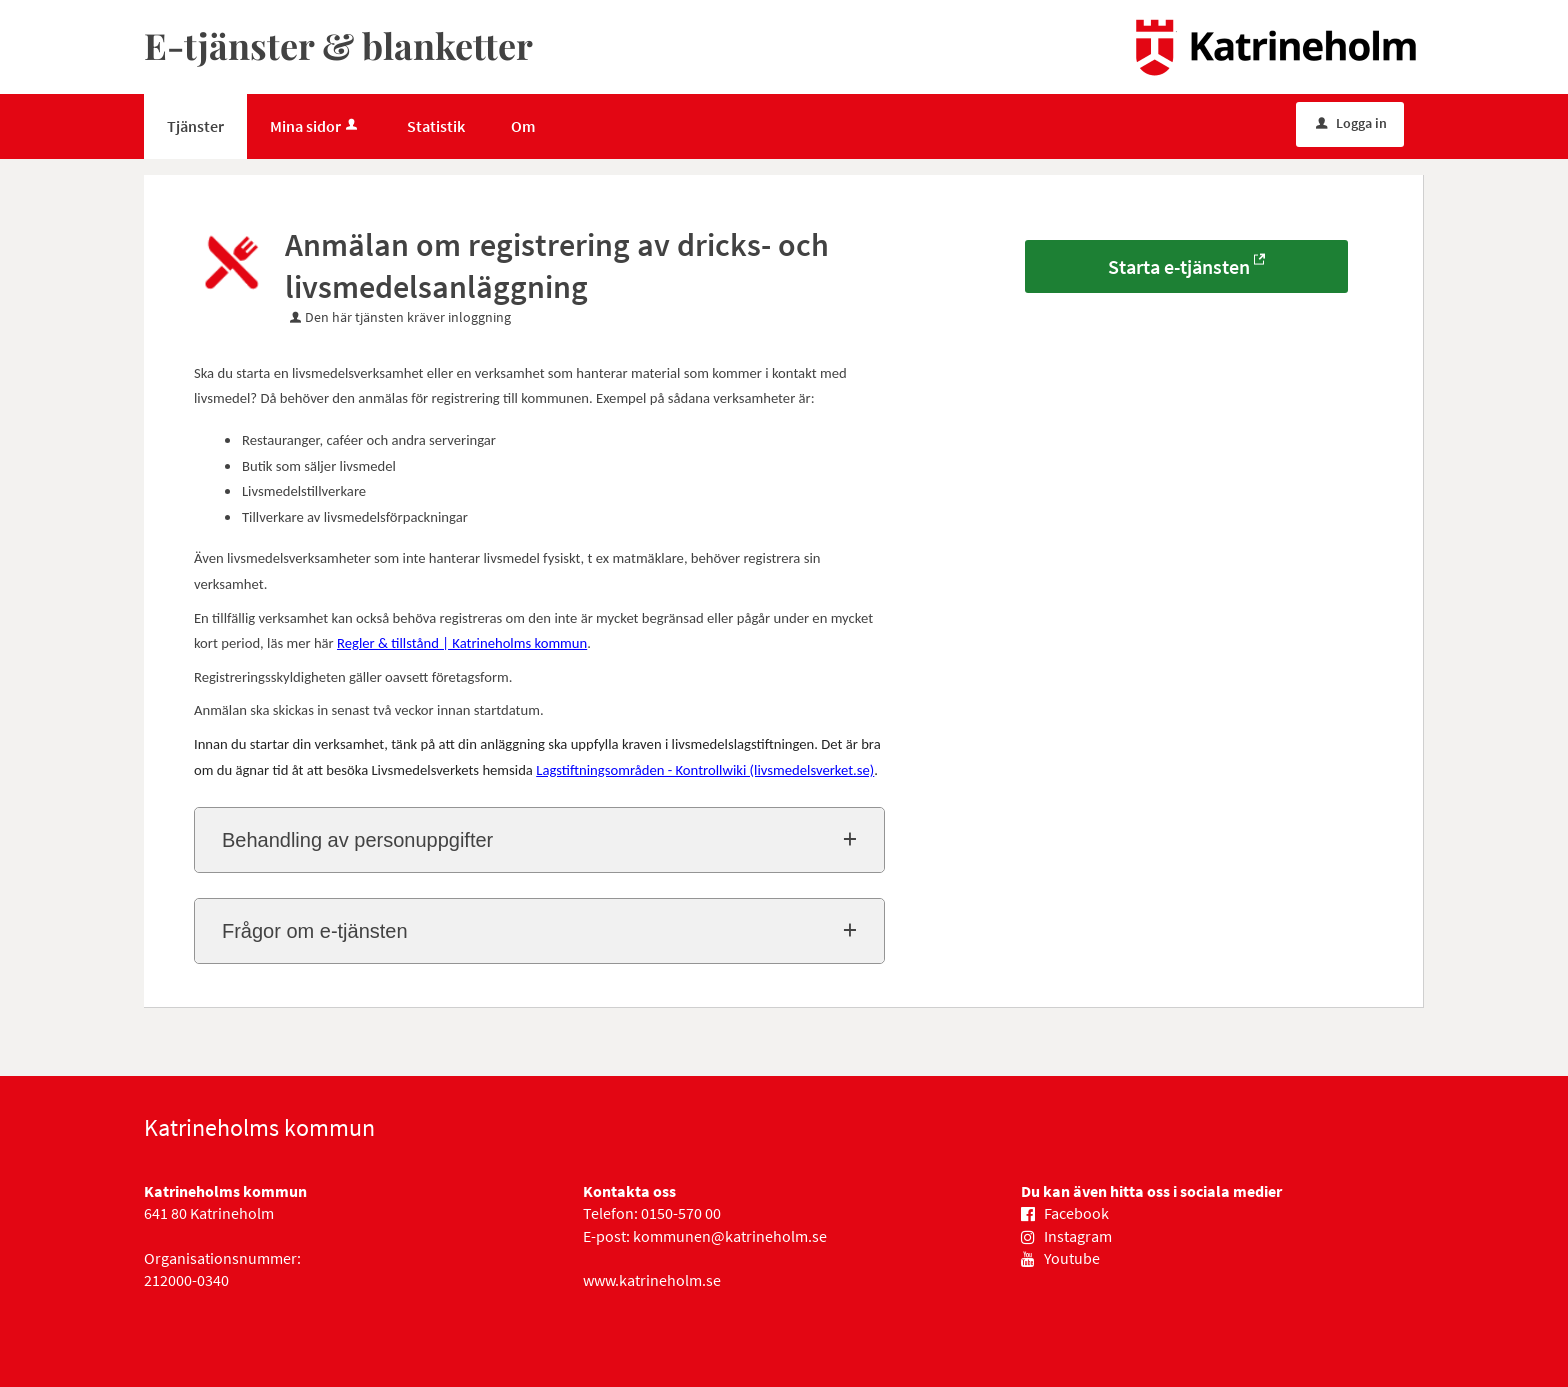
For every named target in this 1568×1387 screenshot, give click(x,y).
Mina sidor (315, 126)
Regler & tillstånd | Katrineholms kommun (462, 643)
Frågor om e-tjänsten (315, 931)
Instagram (1078, 1236)
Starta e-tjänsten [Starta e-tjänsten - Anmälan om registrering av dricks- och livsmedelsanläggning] (1179, 266)
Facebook (1076, 1213)
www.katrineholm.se (652, 1280)
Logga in (1351, 123)
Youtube (1072, 1258)
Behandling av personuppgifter (357, 840)
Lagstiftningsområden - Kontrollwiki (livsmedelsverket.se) (705, 770)
